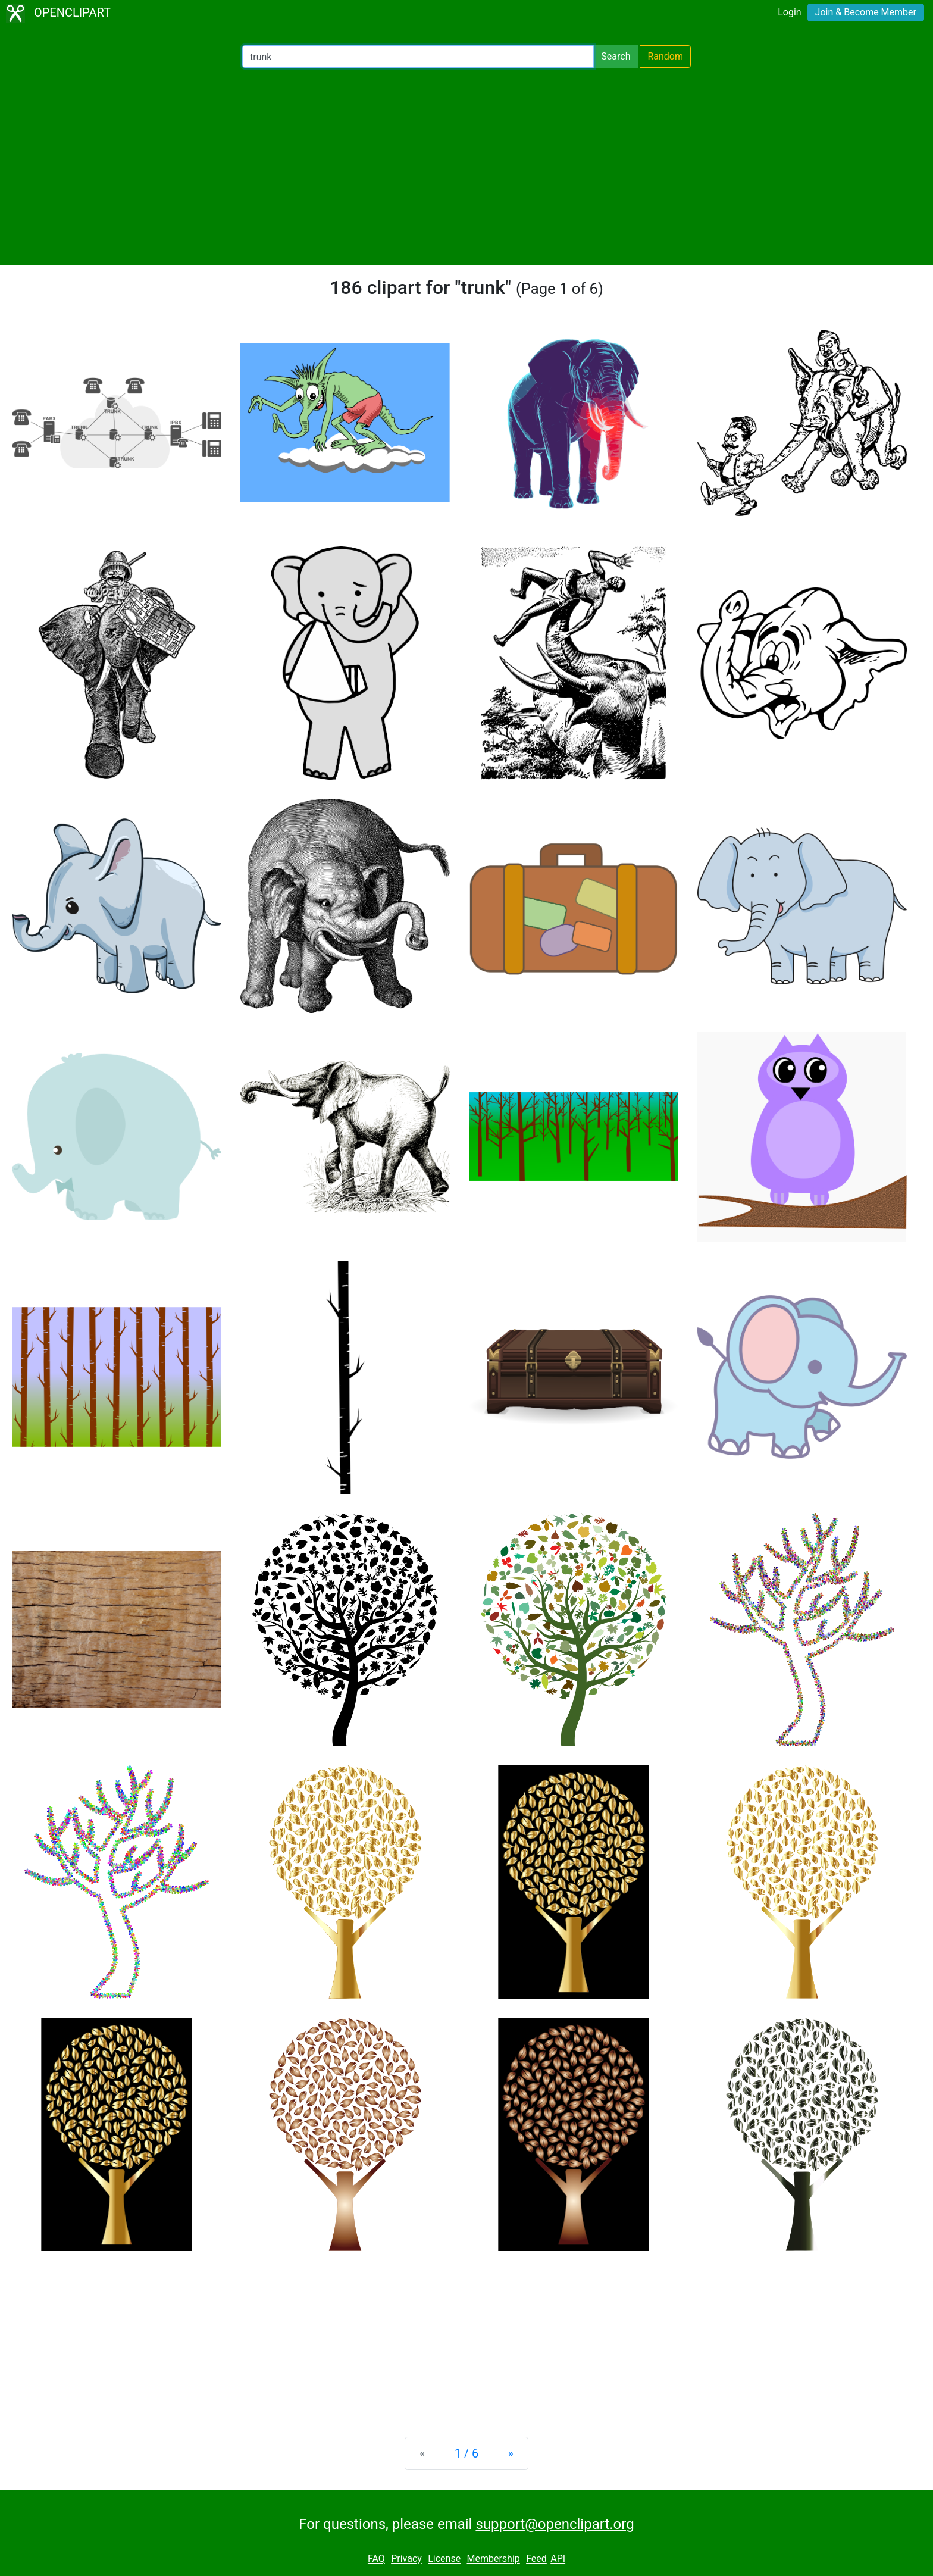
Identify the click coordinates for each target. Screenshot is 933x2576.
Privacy (406, 2559)
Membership (493, 2559)
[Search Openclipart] (418, 56)
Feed (536, 2559)
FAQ (376, 2559)
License (444, 2559)
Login (789, 12)
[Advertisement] (466, 166)
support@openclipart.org (554, 2524)
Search (615, 56)
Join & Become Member (865, 12)
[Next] (510, 2453)
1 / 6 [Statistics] (467, 2453)
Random (665, 56)
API (557, 2559)
